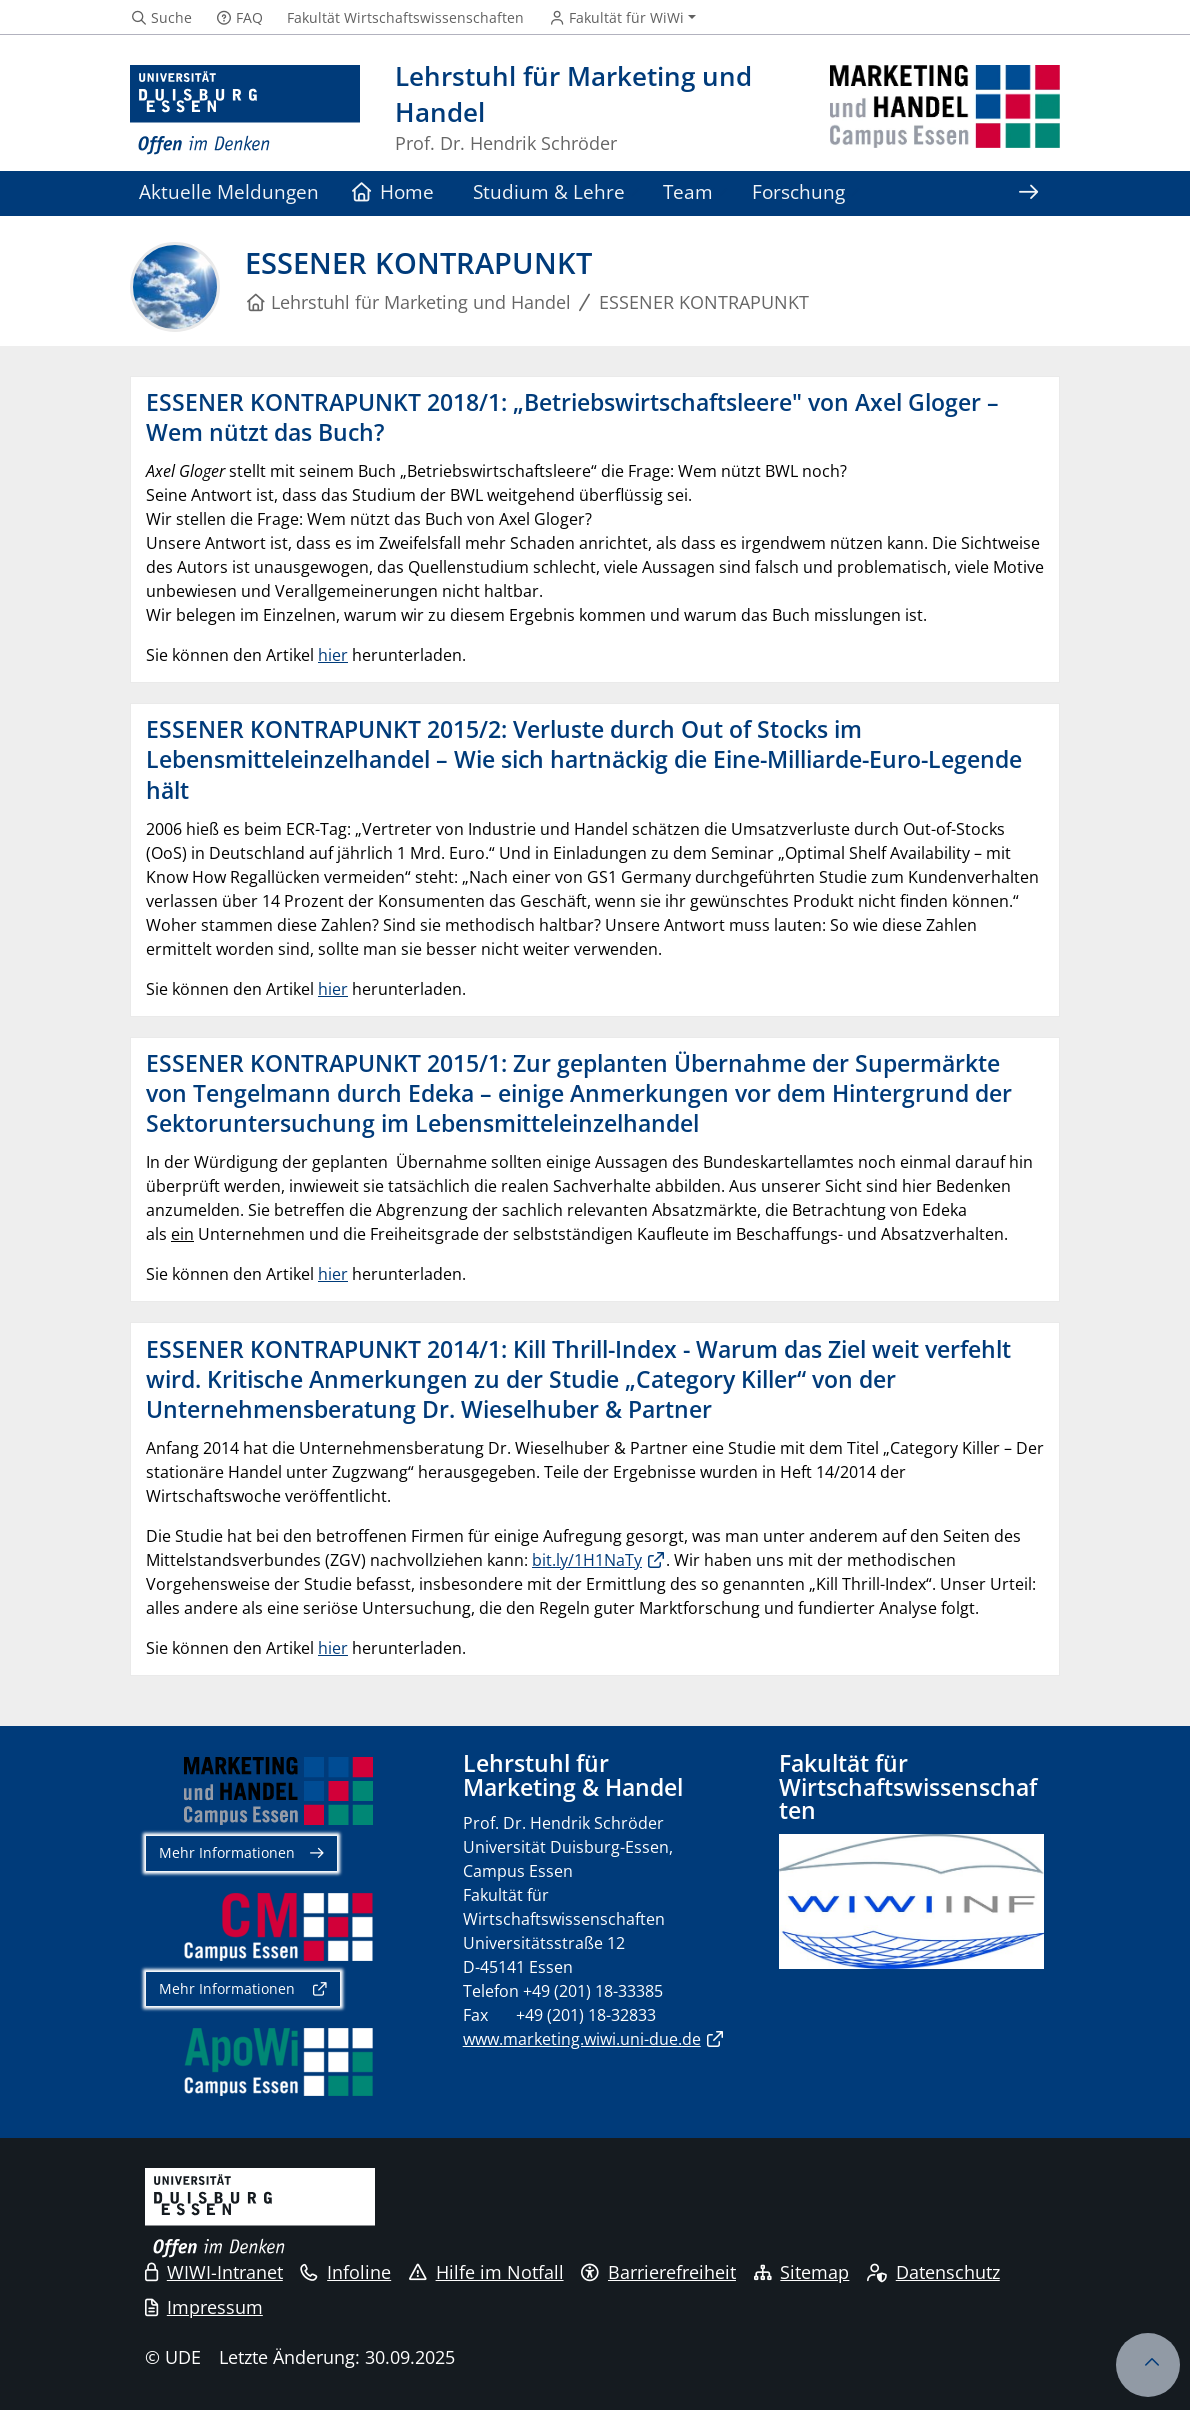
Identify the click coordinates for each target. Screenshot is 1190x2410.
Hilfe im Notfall (486, 2272)
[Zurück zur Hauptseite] (945, 110)
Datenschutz (933, 2272)
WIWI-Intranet (214, 2272)
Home (393, 191)
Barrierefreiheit (658, 2272)
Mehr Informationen (227, 1852)
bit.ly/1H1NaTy (587, 1560)
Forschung (798, 191)
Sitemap (802, 2272)
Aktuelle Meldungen (229, 191)
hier (333, 655)
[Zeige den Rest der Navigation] (1028, 193)
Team (688, 191)
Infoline (345, 2272)
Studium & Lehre (549, 191)
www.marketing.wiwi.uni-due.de (582, 2039)
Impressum (204, 2307)
